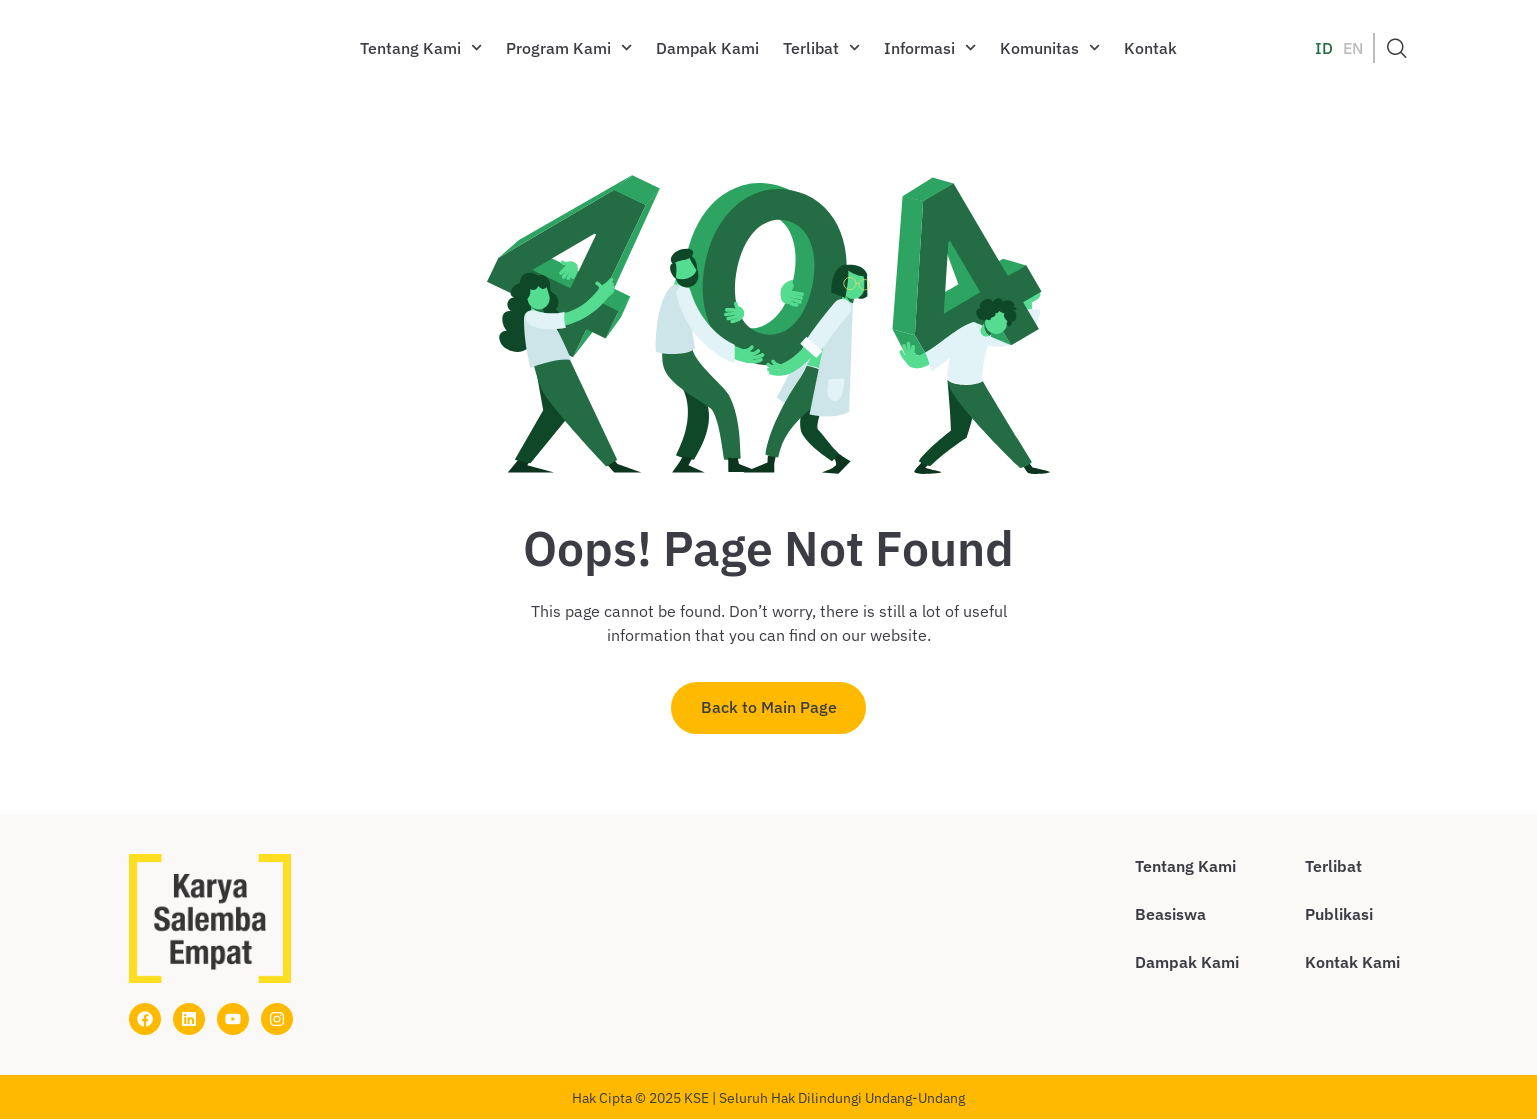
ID (1324, 48)
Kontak (1150, 48)
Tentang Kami (421, 47)
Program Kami (569, 47)
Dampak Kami (707, 48)
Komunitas (1050, 47)
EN (1353, 48)
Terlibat (821, 47)
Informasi (930, 47)
